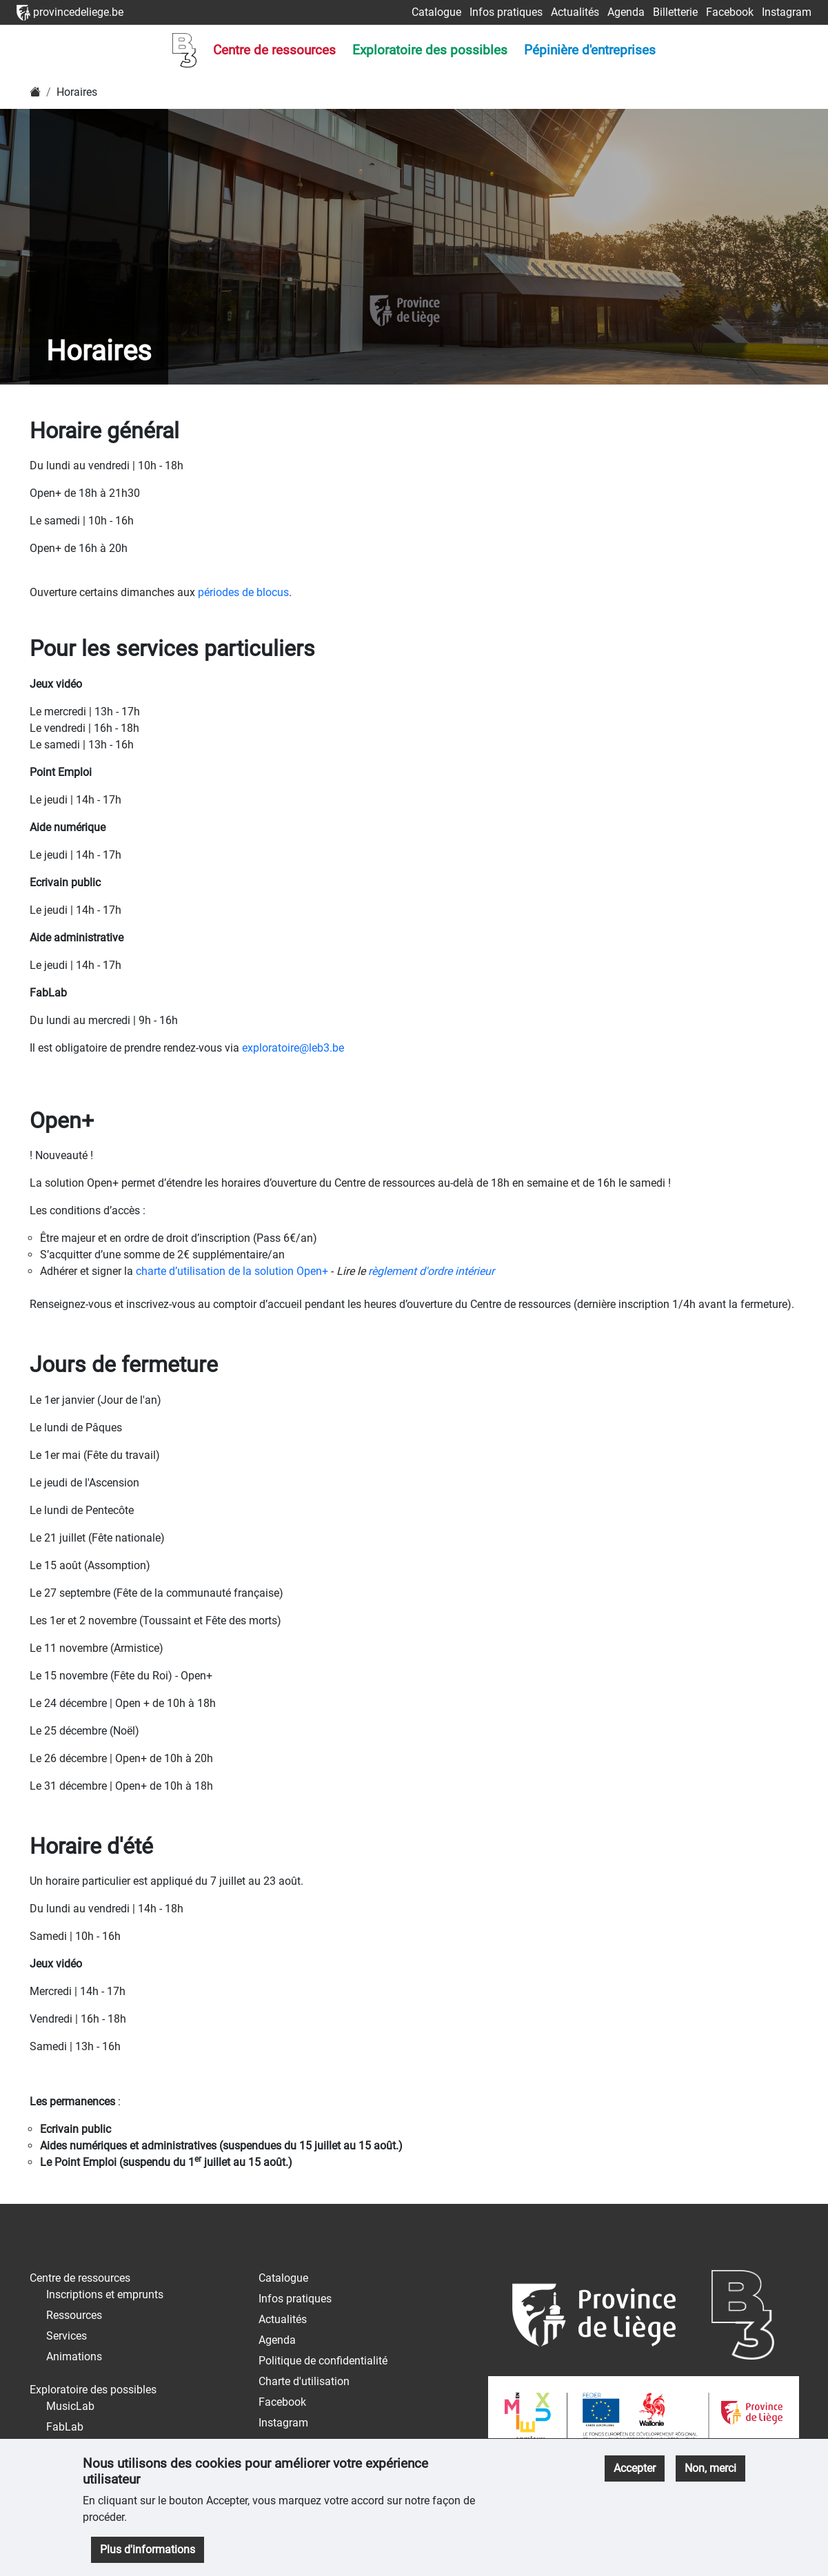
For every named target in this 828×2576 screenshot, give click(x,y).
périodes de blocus (243, 592)
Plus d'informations (147, 2549)
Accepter (635, 2468)
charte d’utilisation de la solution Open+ (232, 1271)
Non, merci (710, 2468)
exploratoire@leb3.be (293, 1047)
